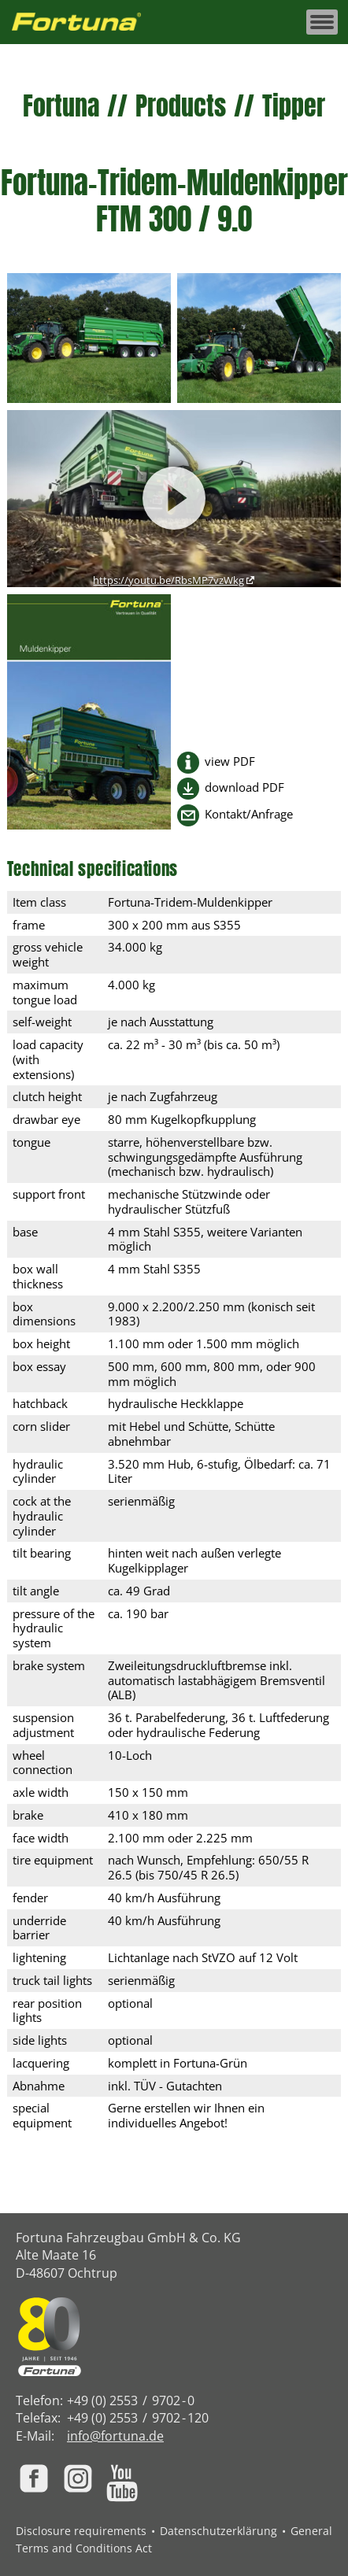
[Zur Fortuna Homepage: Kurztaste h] (85, 22)
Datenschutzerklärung (218, 2530)
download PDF (244, 787)
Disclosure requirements (81, 2530)
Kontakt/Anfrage (249, 814)
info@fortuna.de (115, 2436)
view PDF (230, 761)
